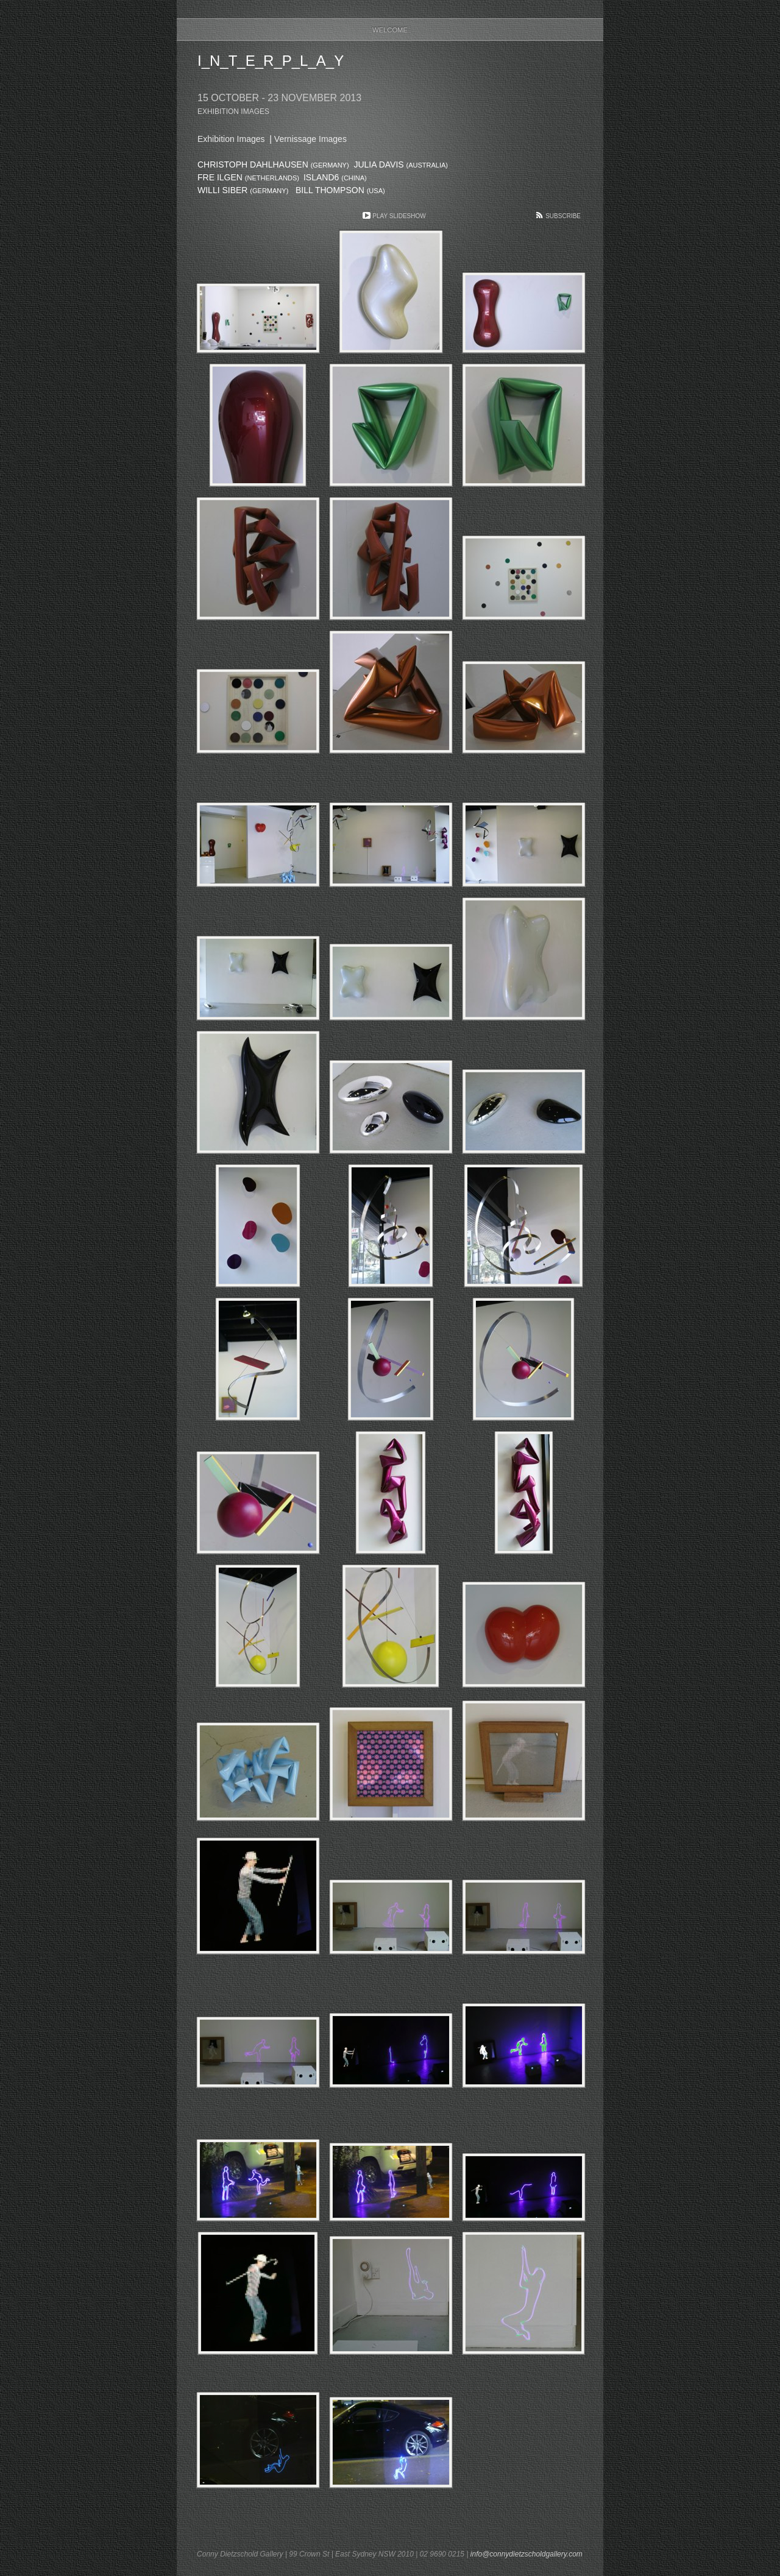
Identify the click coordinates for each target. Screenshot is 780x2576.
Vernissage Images (310, 139)
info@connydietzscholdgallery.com (526, 2554)
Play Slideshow (398, 216)
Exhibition (231, 139)
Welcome (390, 30)
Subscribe (563, 216)
